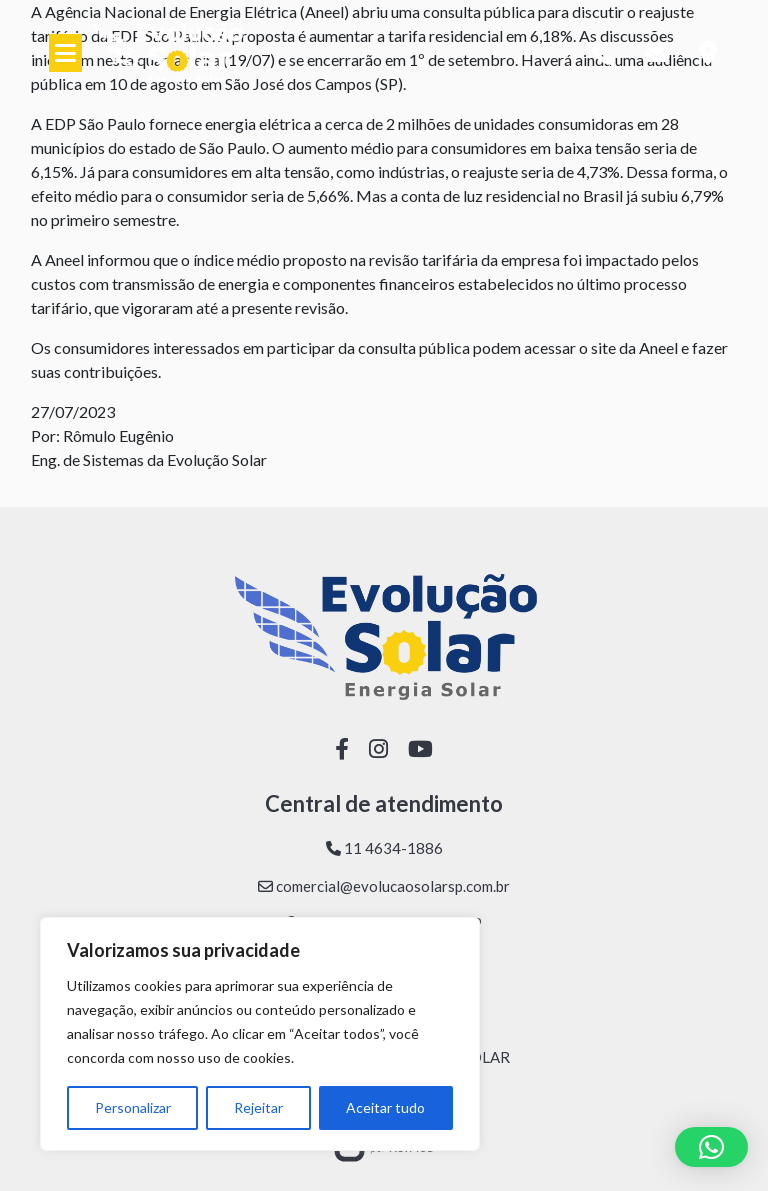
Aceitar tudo (385, 1107)
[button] (711, 1147)
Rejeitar (258, 1107)
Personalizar (133, 1107)
